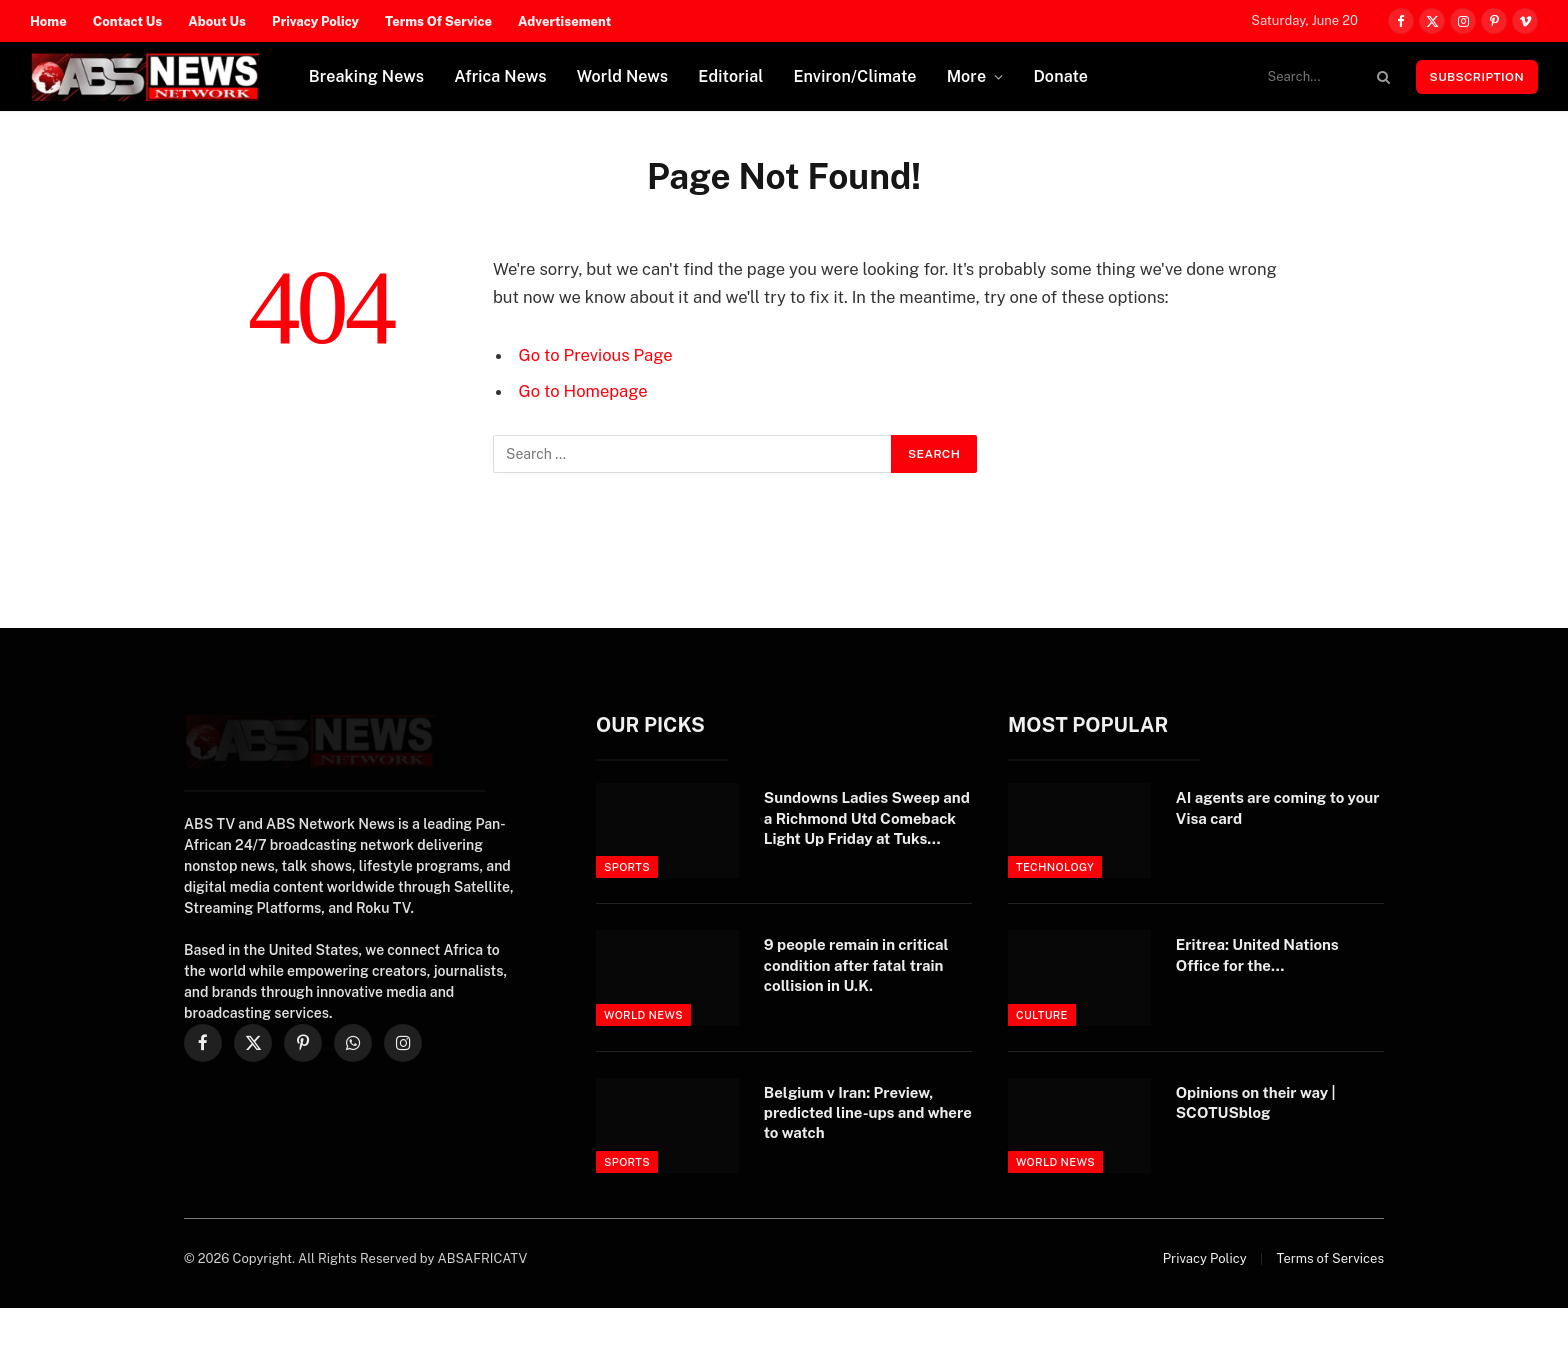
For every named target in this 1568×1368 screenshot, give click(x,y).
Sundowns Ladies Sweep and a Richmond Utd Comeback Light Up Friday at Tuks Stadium (867, 819)
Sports (627, 867)
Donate (1060, 76)
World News (623, 76)
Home (48, 21)
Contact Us (128, 21)
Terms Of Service (438, 21)
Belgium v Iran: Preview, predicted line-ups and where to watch (868, 1113)
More (967, 76)
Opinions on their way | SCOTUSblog (1256, 1102)
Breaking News (367, 76)
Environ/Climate (855, 76)
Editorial (730, 76)
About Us (217, 21)
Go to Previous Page (596, 355)
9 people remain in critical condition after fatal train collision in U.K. (856, 965)
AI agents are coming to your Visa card (1278, 807)
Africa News (500, 76)
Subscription (1477, 77)
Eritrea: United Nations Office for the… (1257, 954)
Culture (1042, 1015)
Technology (1055, 867)
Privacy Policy (315, 21)
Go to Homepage (583, 391)
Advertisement (564, 21)
